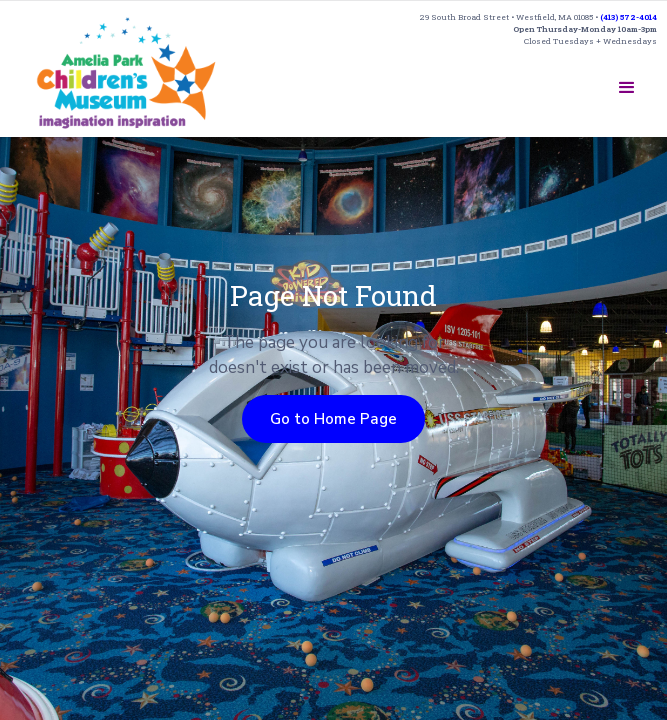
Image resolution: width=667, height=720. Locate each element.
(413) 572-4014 (628, 17)
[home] (126, 72)
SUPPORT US (515, 80)
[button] (627, 88)
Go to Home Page (333, 419)
